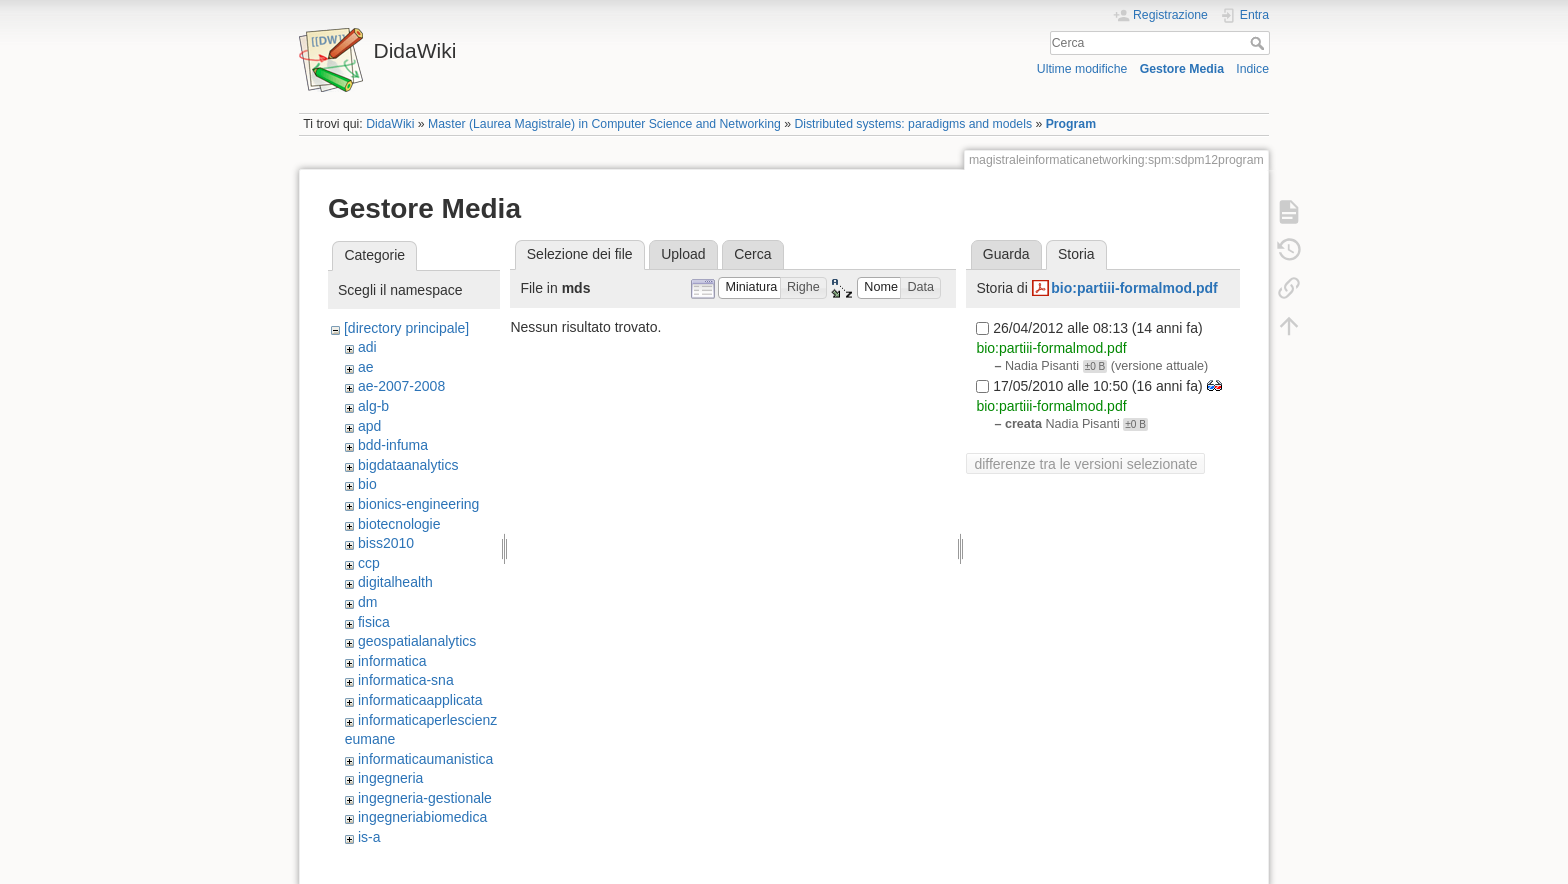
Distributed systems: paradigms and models (913, 124)
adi (367, 347)
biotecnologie (399, 524)
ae (366, 367)
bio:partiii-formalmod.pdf (1134, 288)
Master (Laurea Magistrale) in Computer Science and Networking (604, 124)
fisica (374, 622)
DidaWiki (390, 124)
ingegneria (390, 778)
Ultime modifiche (1082, 69)
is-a (369, 837)
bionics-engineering (418, 504)
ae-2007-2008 (401, 386)
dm (367, 602)
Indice (1252, 69)
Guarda (1006, 254)
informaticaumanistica (425, 759)
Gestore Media (1182, 69)
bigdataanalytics (408, 465)
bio (367, 484)
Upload (683, 254)
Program (1071, 124)
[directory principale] (406, 328)
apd (369, 426)
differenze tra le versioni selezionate (1085, 464)
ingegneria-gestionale (425, 798)
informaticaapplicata (420, 700)
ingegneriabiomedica (422, 817)
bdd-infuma (393, 445)
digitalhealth (395, 582)
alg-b (373, 406)
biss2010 (386, 543)
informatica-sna (406, 680)
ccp (369, 563)
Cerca (1259, 43)
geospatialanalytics (417, 641)
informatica (392, 661)
